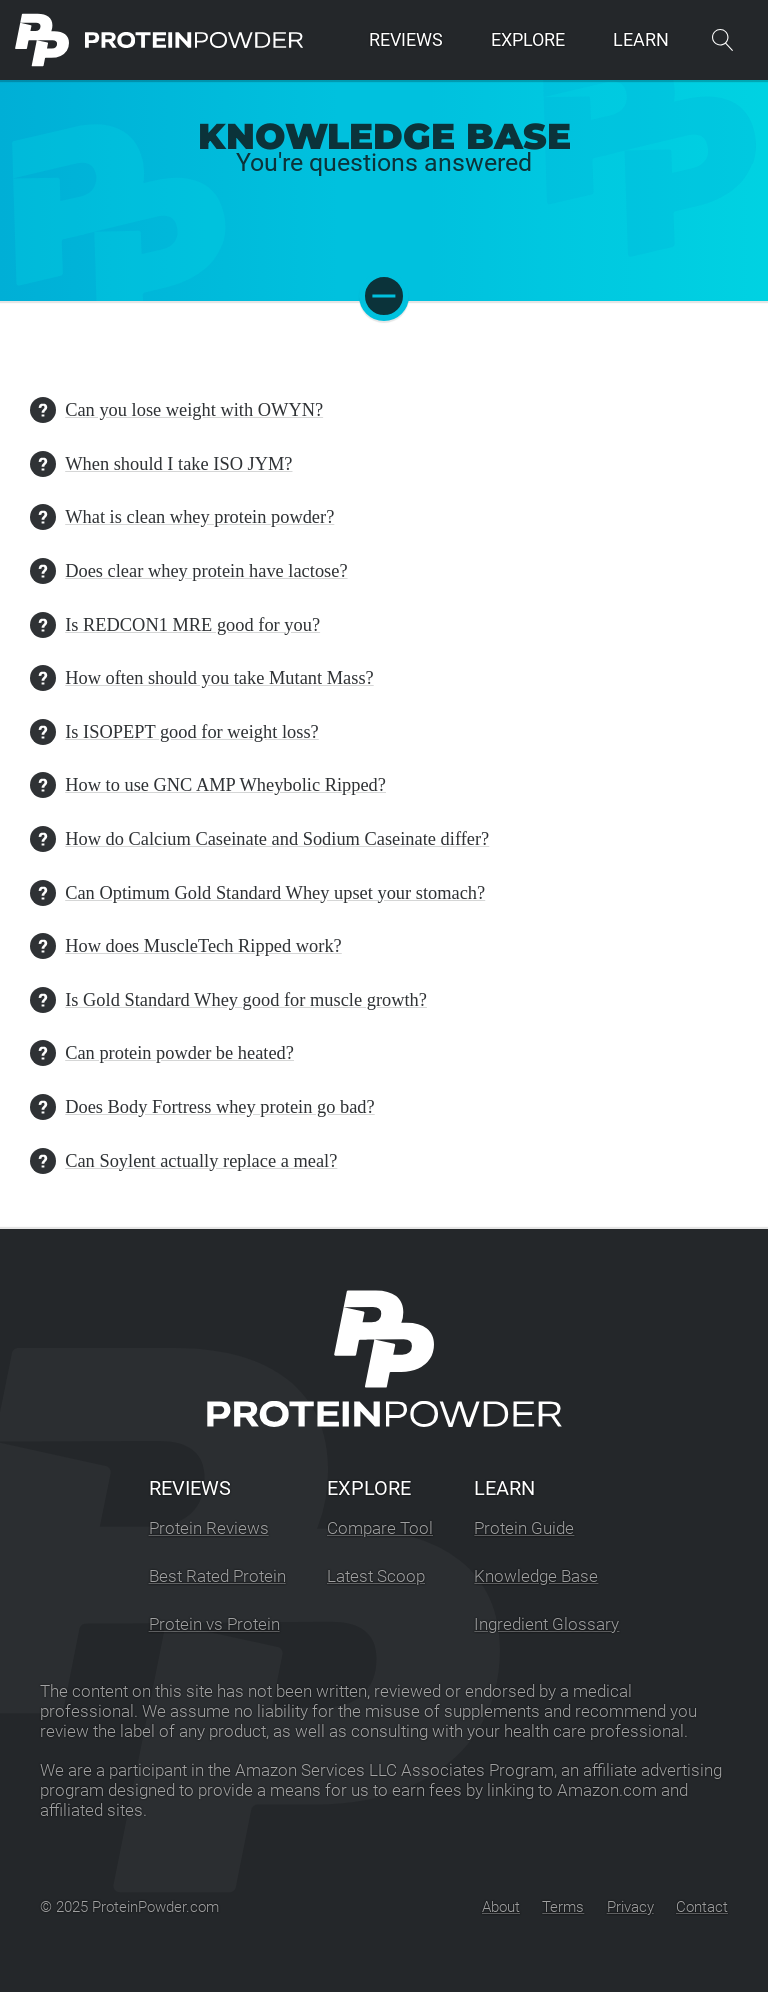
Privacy (630, 1907)
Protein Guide (524, 1528)
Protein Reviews (209, 1528)
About (501, 1907)
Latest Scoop (376, 1576)
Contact (702, 1907)
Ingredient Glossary (546, 1624)
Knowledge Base (536, 1576)
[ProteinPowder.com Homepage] (159, 40)
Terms (563, 1907)
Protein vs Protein (214, 1624)
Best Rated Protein (217, 1576)
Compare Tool (380, 1528)
